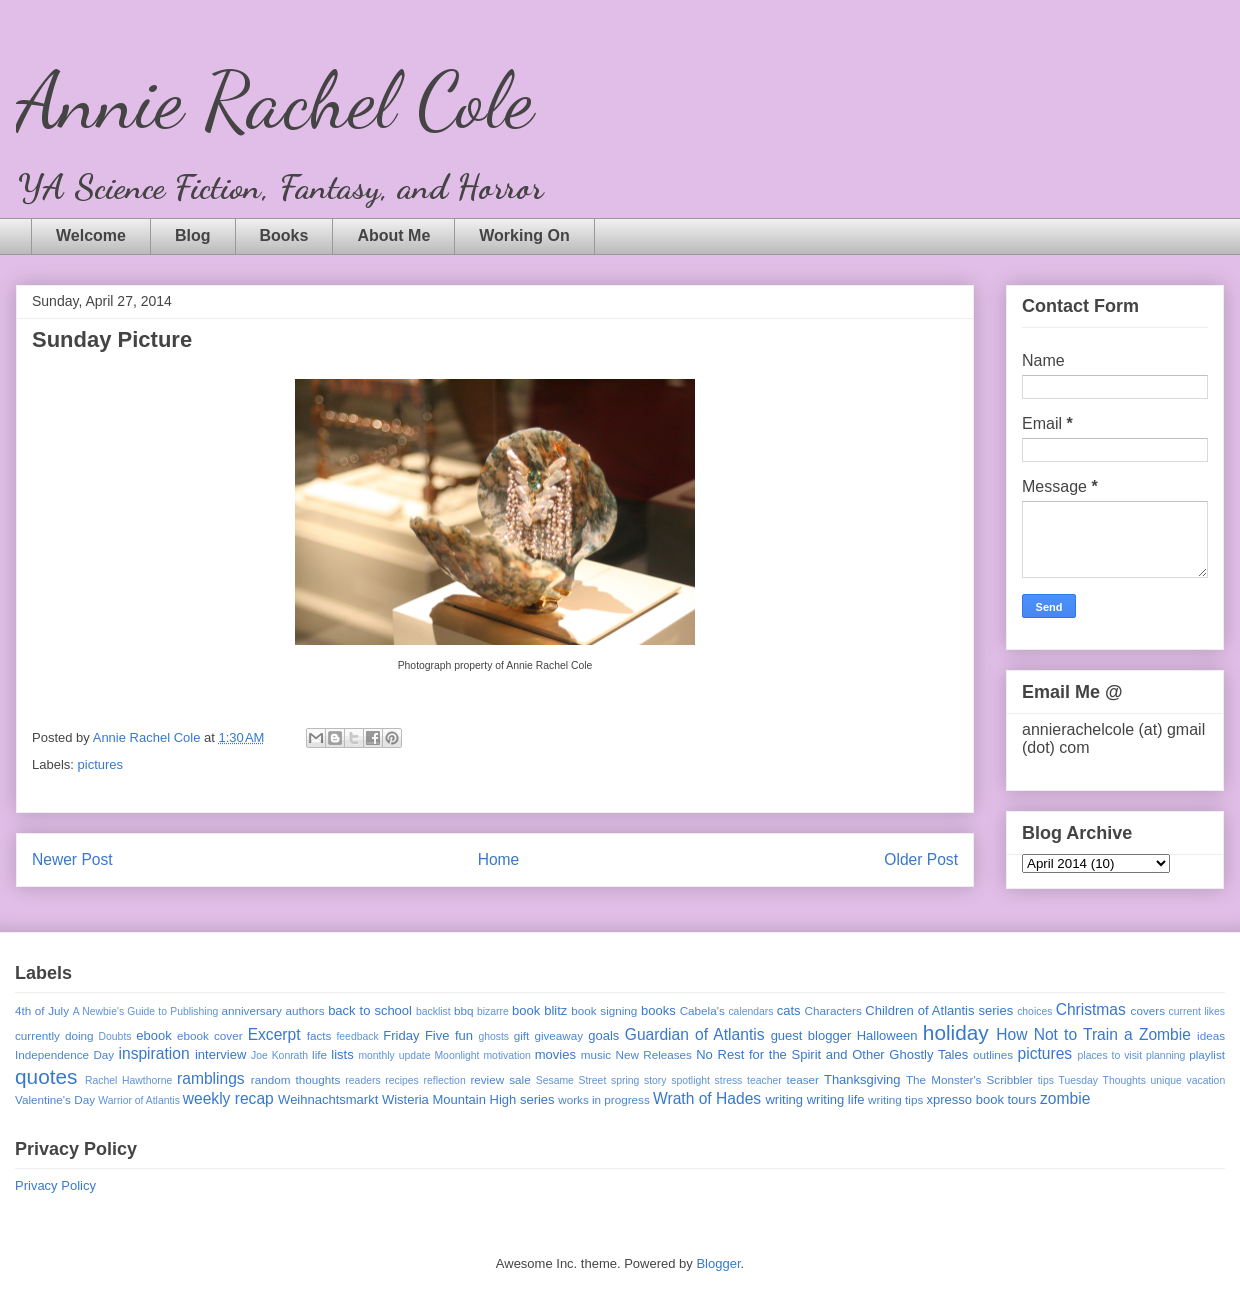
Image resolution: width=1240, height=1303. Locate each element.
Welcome (91, 235)
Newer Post (72, 859)
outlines (993, 1054)
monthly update (394, 1055)
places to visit (1110, 1055)
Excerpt (274, 1034)
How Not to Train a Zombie (1093, 1034)
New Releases (654, 1054)
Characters (833, 1010)
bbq (464, 1010)
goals (603, 1035)
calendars (750, 1011)
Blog (193, 235)
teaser (802, 1079)
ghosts (493, 1036)
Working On (524, 235)
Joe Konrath (279, 1055)
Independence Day (64, 1054)
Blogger (718, 1263)
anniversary (251, 1010)
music (596, 1054)
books (658, 1010)
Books (284, 235)
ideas (1211, 1035)
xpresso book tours (982, 1099)
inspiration (154, 1053)
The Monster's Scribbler (969, 1079)
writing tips (895, 1099)
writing (784, 1099)
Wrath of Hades (707, 1098)
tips (1046, 1080)
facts (319, 1035)
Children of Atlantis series (939, 1010)
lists (342, 1054)
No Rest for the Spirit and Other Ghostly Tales (832, 1054)
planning (1165, 1055)
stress (729, 1080)
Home (499, 859)
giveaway (558, 1035)
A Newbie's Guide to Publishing (146, 1011)
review (487, 1079)
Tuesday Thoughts (1102, 1080)
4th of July (42, 1010)
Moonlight (456, 1055)
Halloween (887, 1035)
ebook (153, 1035)
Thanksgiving (862, 1079)
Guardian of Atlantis (695, 1034)
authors (305, 1010)
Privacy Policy (55, 1185)
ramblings (211, 1078)
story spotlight (677, 1080)
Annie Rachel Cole (274, 100)
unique (1166, 1080)
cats (789, 1010)
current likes (1197, 1011)
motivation (506, 1055)
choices (1034, 1011)
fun (464, 1035)
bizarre (493, 1011)
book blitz (539, 1010)
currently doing (54, 1035)
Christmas (1091, 1009)
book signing (604, 1010)
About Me (393, 235)
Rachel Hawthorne (128, 1080)
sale (519, 1079)
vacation (1205, 1080)
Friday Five (416, 1035)
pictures (101, 764)
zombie (1065, 1098)
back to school (370, 1010)
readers (362, 1080)
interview (220, 1054)
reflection (445, 1080)
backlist (433, 1011)
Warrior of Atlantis (139, 1100)
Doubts (115, 1036)
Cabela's (702, 1010)
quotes (46, 1076)
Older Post (921, 859)
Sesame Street (571, 1080)
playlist (1207, 1054)
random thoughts (296, 1079)
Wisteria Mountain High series (468, 1099)
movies (555, 1054)
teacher (764, 1080)
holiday (956, 1032)
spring (625, 1080)
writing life (836, 1099)
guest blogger (811, 1035)
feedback (357, 1036)
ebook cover (210, 1035)
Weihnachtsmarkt (328, 1099)
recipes (402, 1080)
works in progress (604, 1099)
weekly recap (228, 1098)
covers (1148, 1010)
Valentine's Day (55, 1099)
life (319, 1054)
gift (522, 1035)
